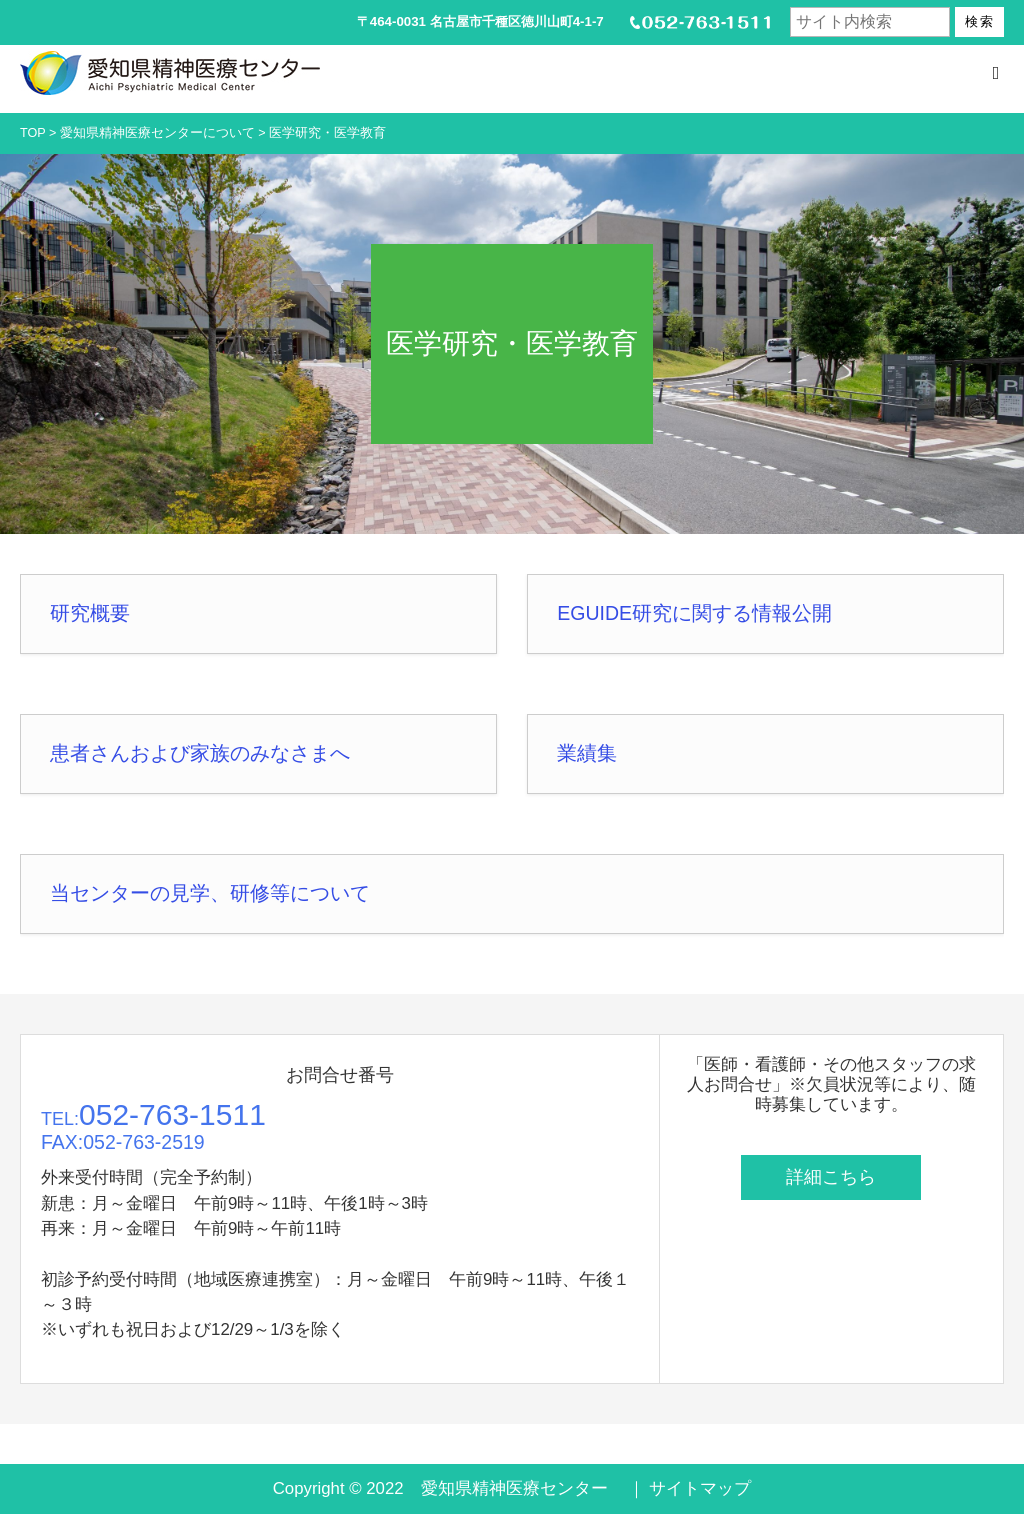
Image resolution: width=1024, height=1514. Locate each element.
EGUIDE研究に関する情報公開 (694, 613)
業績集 (587, 753)
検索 (979, 21)
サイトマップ (700, 1488)
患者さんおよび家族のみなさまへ (200, 753)
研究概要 (90, 613)
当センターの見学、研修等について (210, 893)
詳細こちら (831, 1177)
